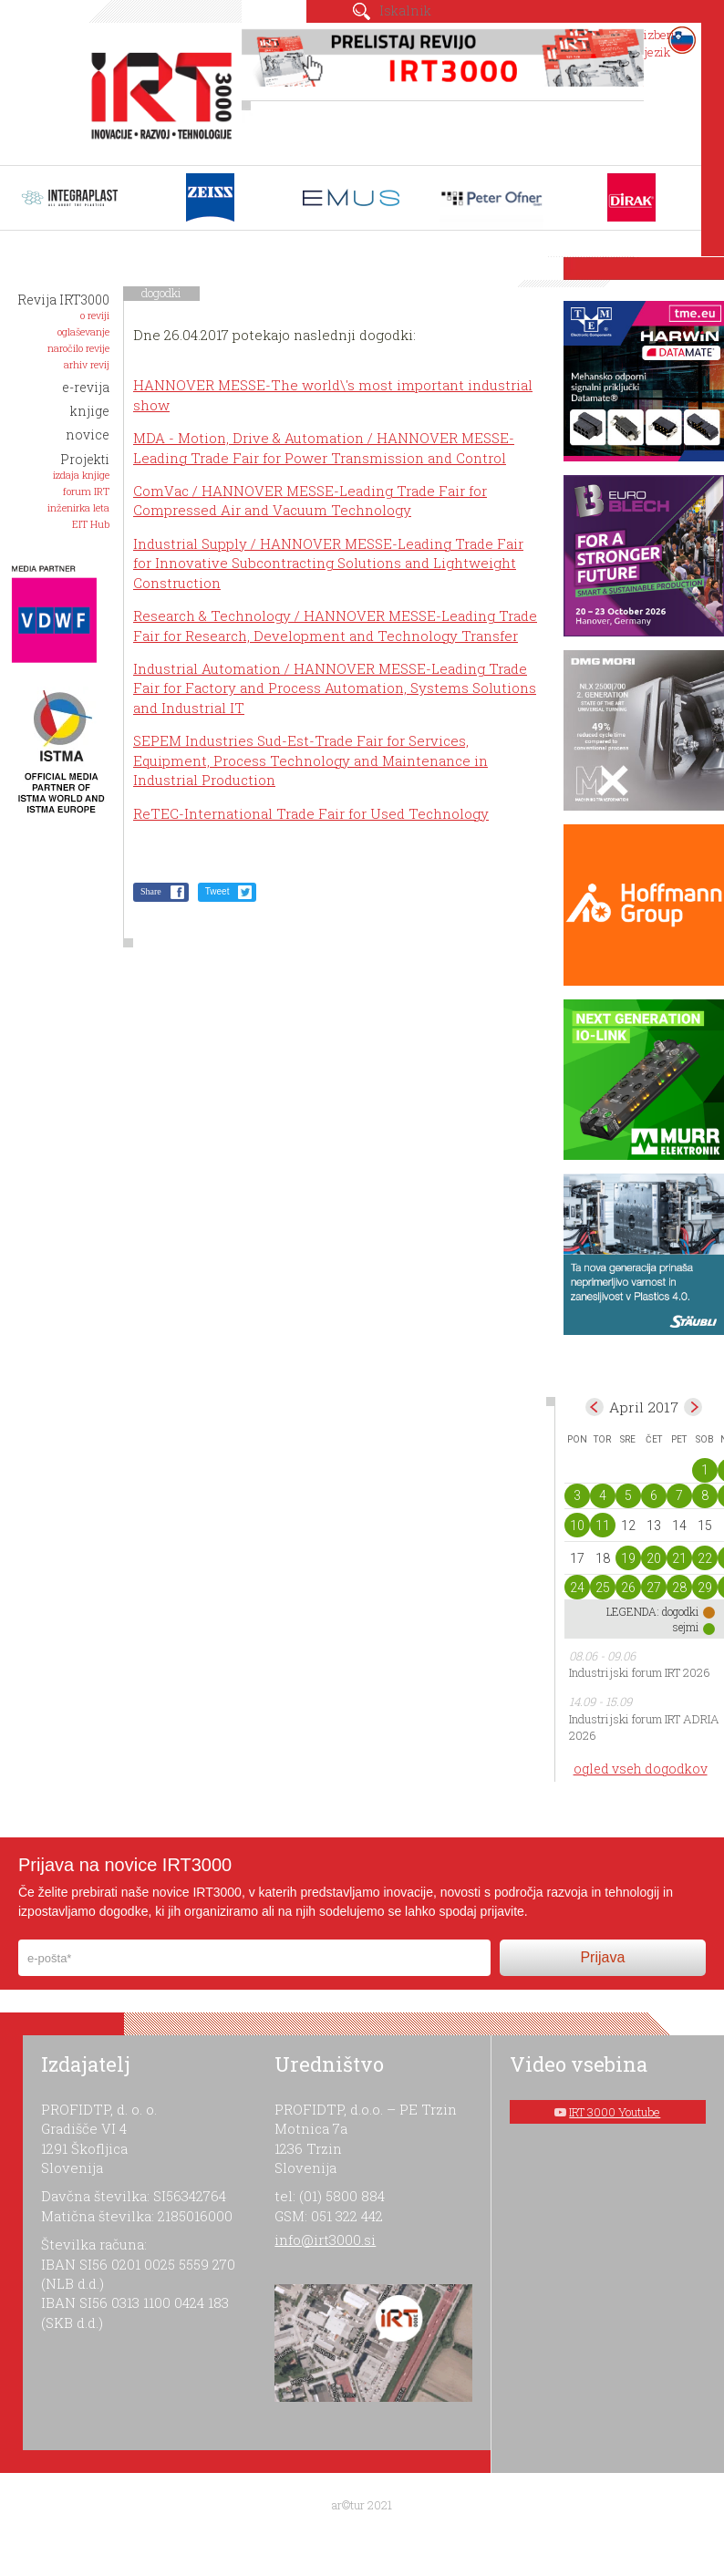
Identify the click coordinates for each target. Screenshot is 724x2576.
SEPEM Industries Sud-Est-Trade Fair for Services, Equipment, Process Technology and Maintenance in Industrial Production (310, 760)
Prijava (602, 1957)
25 (602, 1587)
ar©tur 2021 (362, 2505)
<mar (594, 1407)
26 (628, 1587)
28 (679, 1587)
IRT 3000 (156, 89)
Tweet (217, 891)
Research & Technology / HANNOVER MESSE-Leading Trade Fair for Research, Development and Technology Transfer (335, 625)
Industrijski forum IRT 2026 (639, 1672)
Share (150, 891)
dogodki (161, 292)
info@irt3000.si (325, 2239)
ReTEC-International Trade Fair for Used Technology (311, 813)
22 (705, 1558)
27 (653, 1587)
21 (679, 1558)
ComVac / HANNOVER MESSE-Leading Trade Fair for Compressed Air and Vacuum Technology (310, 500)
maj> (693, 1407)
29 (705, 1587)
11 (602, 1525)
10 (577, 1525)
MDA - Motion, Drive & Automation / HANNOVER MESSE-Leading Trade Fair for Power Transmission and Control (323, 447)
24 (577, 1587)
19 (628, 1558)
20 (653, 1558)
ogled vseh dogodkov (641, 1768)
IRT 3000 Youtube (614, 2112)
